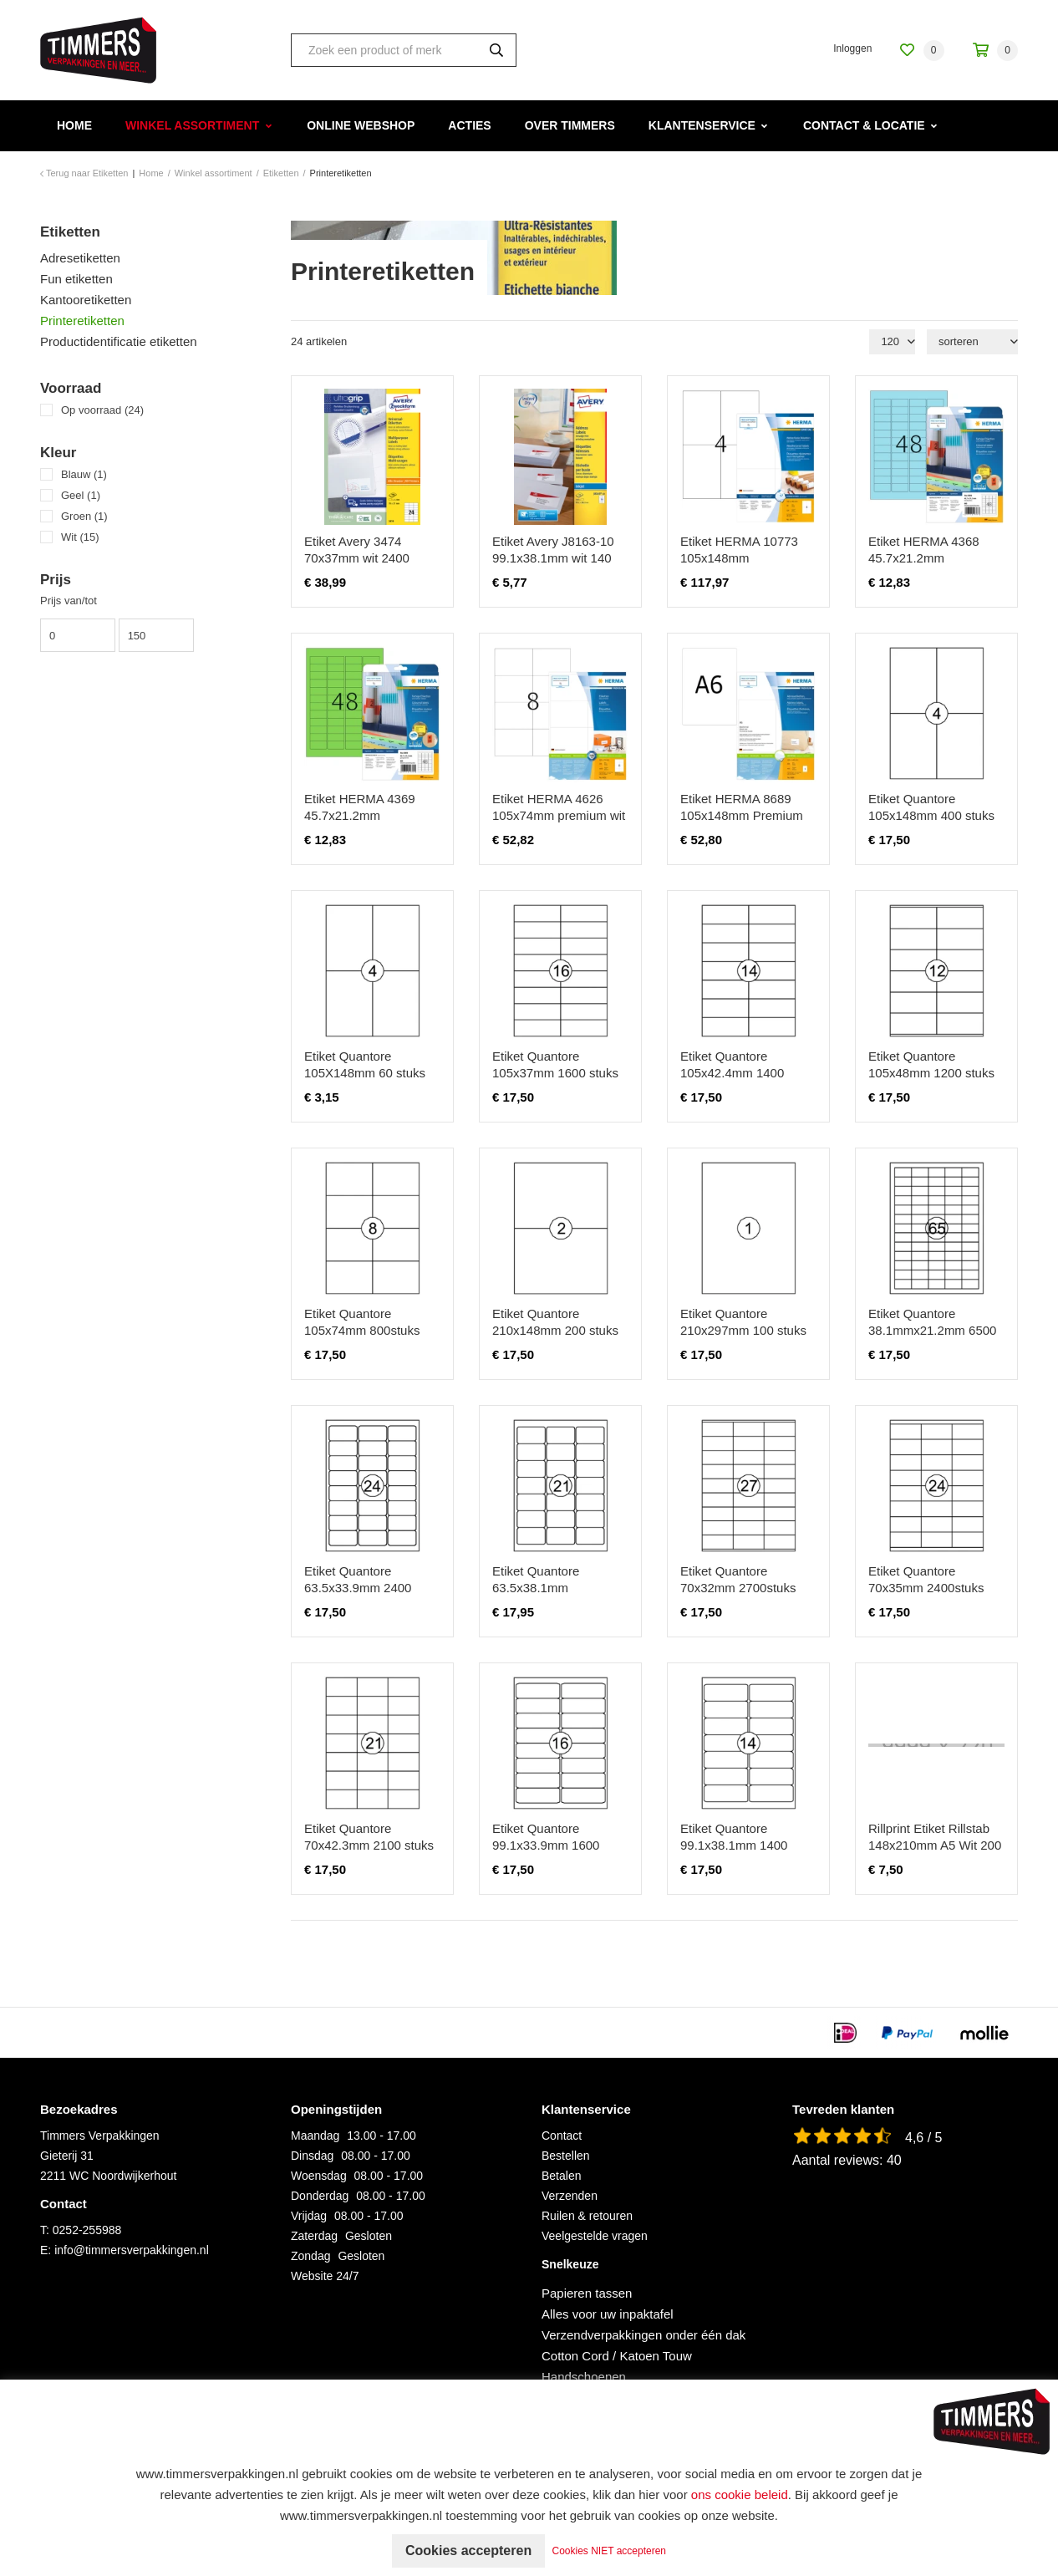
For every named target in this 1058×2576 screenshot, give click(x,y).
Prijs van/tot (68, 600)
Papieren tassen (587, 2293)
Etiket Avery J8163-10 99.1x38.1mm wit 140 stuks (553, 558)
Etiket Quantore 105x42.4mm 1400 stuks (732, 1073)
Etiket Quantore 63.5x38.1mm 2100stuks (535, 1587)
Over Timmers (570, 125)
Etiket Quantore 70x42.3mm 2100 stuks (369, 1836)
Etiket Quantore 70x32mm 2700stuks (738, 1579)
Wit (80, 537)
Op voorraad (102, 410)
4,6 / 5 (923, 2138)
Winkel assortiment (192, 125)
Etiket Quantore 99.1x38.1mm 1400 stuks (733, 1845)
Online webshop (361, 125)
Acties (469, 125)
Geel (80, 495)
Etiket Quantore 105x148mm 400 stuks (931, 807)
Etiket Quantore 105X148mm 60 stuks (364, 1064)
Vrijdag (309, 2215)
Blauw (84, 474)
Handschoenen (584, 2377)
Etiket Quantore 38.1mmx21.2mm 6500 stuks (932, 1330)
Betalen (561, 2175)
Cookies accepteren (468, 2550)
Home (74, 125)
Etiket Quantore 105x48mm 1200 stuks (931, 1064)
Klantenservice (702, 125)
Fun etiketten (76, 279)
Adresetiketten (80, 258)
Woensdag (319, 2175)
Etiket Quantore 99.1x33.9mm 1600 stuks (545, 1845)
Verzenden (570, 2195)
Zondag (310, 2256)
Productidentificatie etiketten (118, 341)
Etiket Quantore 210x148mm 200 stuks (555, 1321)
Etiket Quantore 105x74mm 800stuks (362, 1321)
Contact (562, 2135)
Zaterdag (314, 2236)
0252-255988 (87, 2230)
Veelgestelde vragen (595, 2236)
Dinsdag (312, 2155)
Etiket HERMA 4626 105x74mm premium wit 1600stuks (558, 815)
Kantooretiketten (85, 300)
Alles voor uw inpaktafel (608, 2314)
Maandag (315, 2135)
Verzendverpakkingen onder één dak (643, 2335)
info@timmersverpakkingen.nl (131, 2250)
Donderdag (319, 2195)
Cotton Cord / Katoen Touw (617, 2356)
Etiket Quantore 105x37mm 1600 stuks (555, 1064)
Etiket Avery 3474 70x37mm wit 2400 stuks (356, 558)
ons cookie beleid (739, 2494)
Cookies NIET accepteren (609, 2551)
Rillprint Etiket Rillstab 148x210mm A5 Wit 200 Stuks (934, 1845)
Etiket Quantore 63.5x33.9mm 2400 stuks (357, 1587)
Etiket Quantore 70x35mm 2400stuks (926, 1579)
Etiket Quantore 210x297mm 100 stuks (743, 1321)
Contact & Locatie (864, 125)
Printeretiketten (82, 320)
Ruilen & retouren (587, 2215)
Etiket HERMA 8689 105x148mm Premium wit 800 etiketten (741, 815)
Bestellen (566, 2155)
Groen (84, 516)
